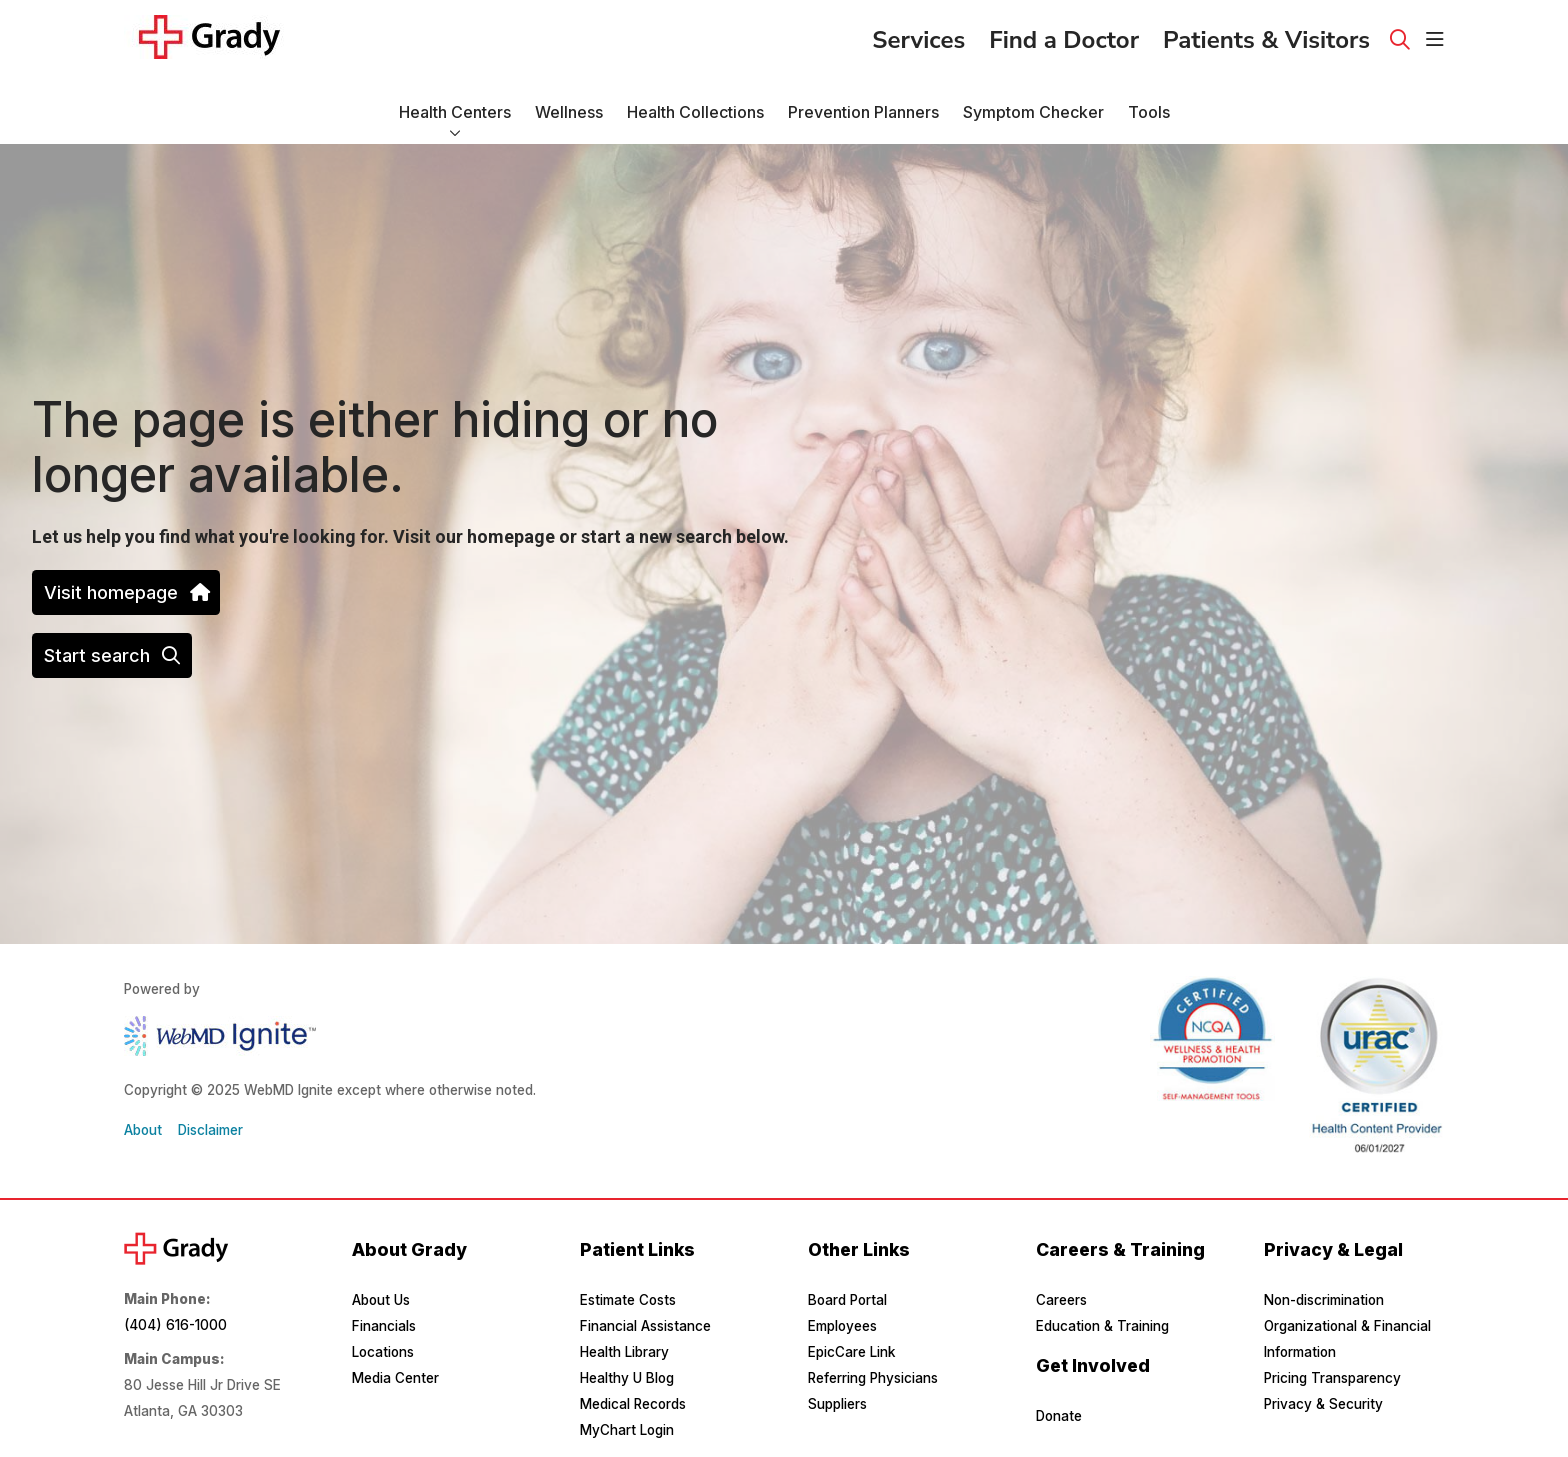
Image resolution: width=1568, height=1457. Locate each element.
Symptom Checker (1033, 103)
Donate (1059, 1416)
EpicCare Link (851, 1352)
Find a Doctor (1064, 34)
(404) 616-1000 (175, 1325)
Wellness (569, 103)
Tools (1149, 103)
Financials (384, 1326)
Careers (1061, 1300)
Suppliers (837, 1404)
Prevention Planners (863, 103)
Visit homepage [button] (126, 592)
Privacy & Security (1323, 1404)
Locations (383, 1352)
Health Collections (695, 103)
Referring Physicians (873, 1378)
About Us (381, 1300)
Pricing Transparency (1332, 1378)
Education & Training (1102, 1326)
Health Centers (455, 103)
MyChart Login (627, 1430)
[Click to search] (1400, 40)
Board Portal (847, 1300)
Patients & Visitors (1266, 34)
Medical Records (633, 1404)
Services (918, 34)
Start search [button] (112, 655)
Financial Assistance (645, 1326)
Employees (842, 1326)
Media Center (395, 1378)
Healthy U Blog (627, 1378)
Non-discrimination (1324, 1300)
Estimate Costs (628, 1300)
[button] (1435, 40)
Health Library (624, 1352)
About (143, 1130)
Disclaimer (210, 1130)
